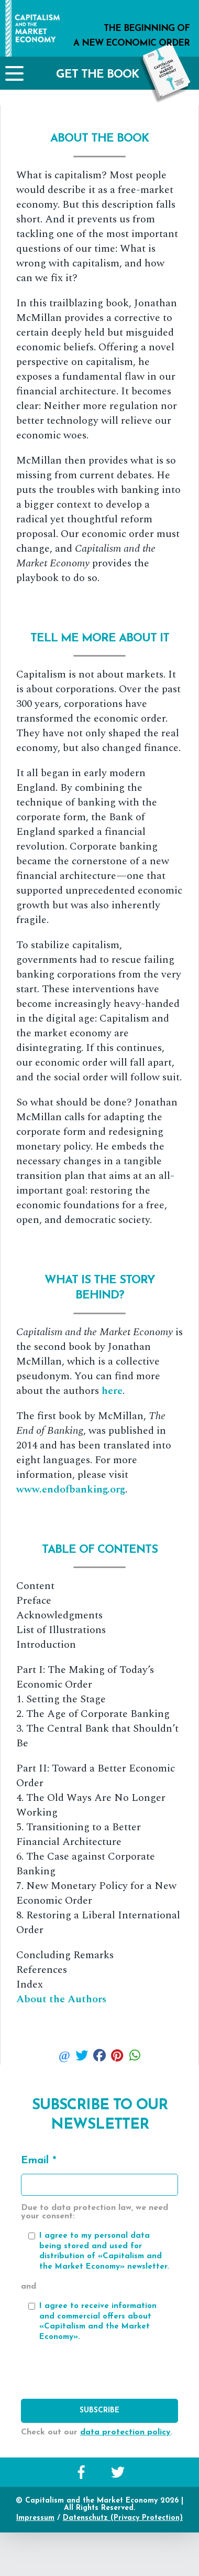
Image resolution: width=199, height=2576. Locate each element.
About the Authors (61, 1999)
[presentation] (99, 2373)
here (112, 1391)
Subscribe (99, 2410)
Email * (38, 2160)
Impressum (35, 2518)
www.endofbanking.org (70, 1489)
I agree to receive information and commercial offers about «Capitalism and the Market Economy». (98, 2321)
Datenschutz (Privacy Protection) (123, 2518)
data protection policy (125, 2432)
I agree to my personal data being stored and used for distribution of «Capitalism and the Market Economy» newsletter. (104, 2251)
